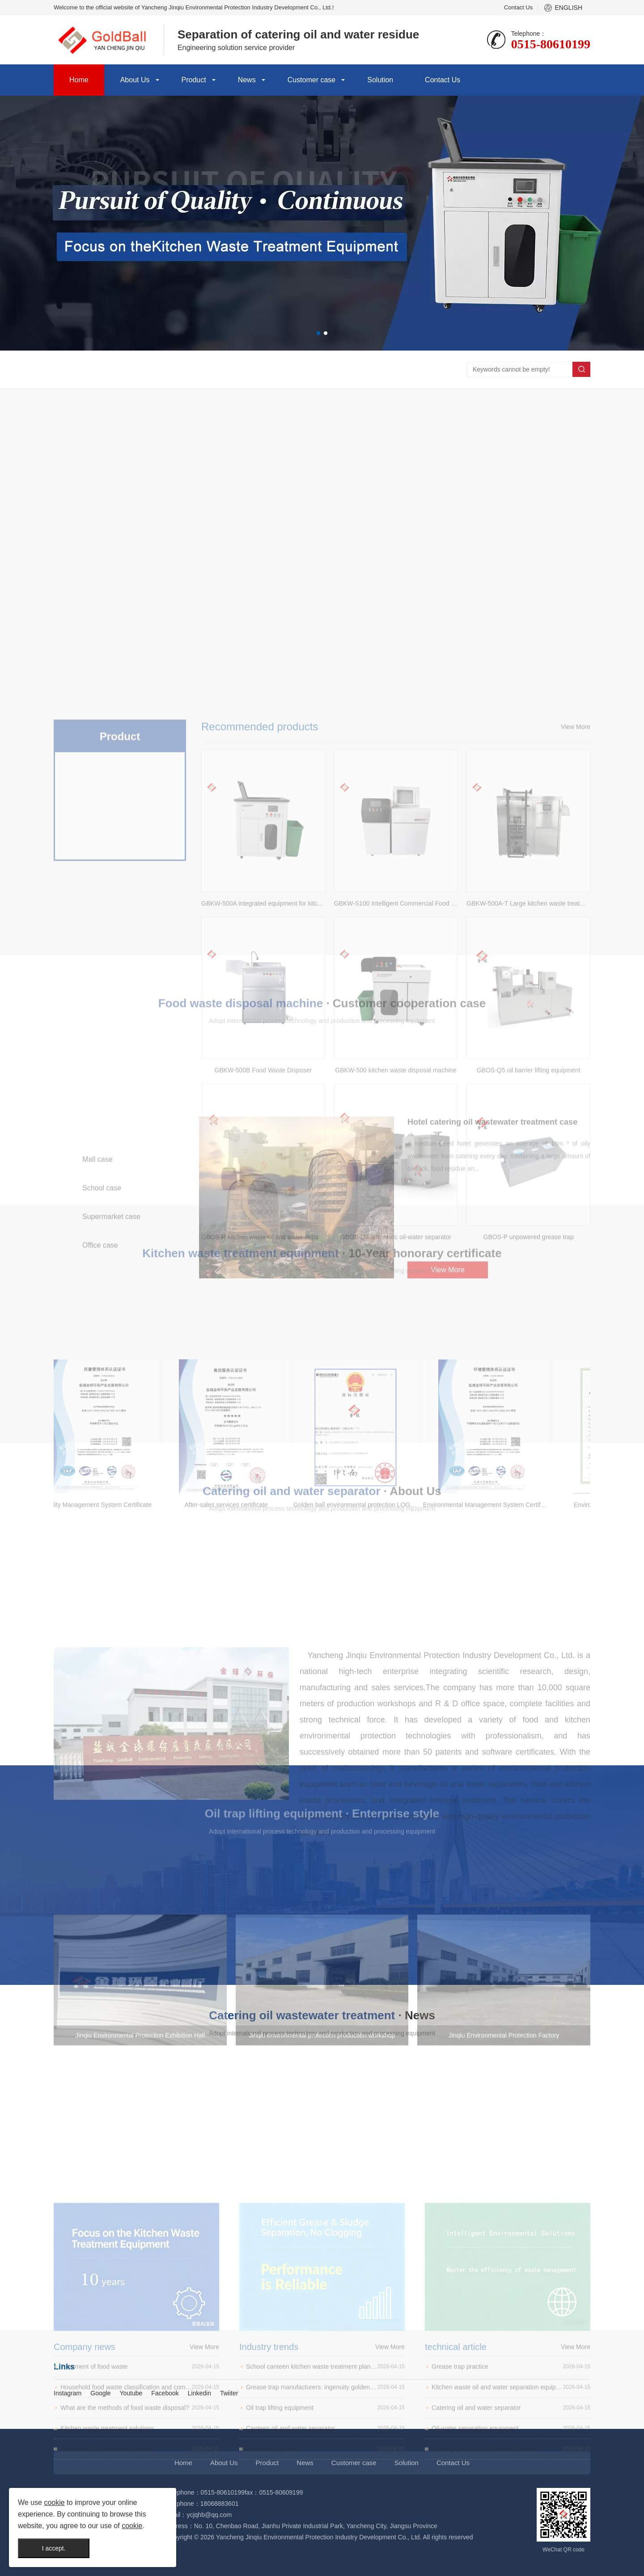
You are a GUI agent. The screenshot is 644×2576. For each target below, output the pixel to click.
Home (79, 80)
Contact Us (518, 7)
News (247, 80)
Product (194, 80)
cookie (54, 2502)
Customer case (312, 80)
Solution (380, 80)
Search (581, 369)
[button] (318, 333)
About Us (135, 80)
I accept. (54, 2548)
